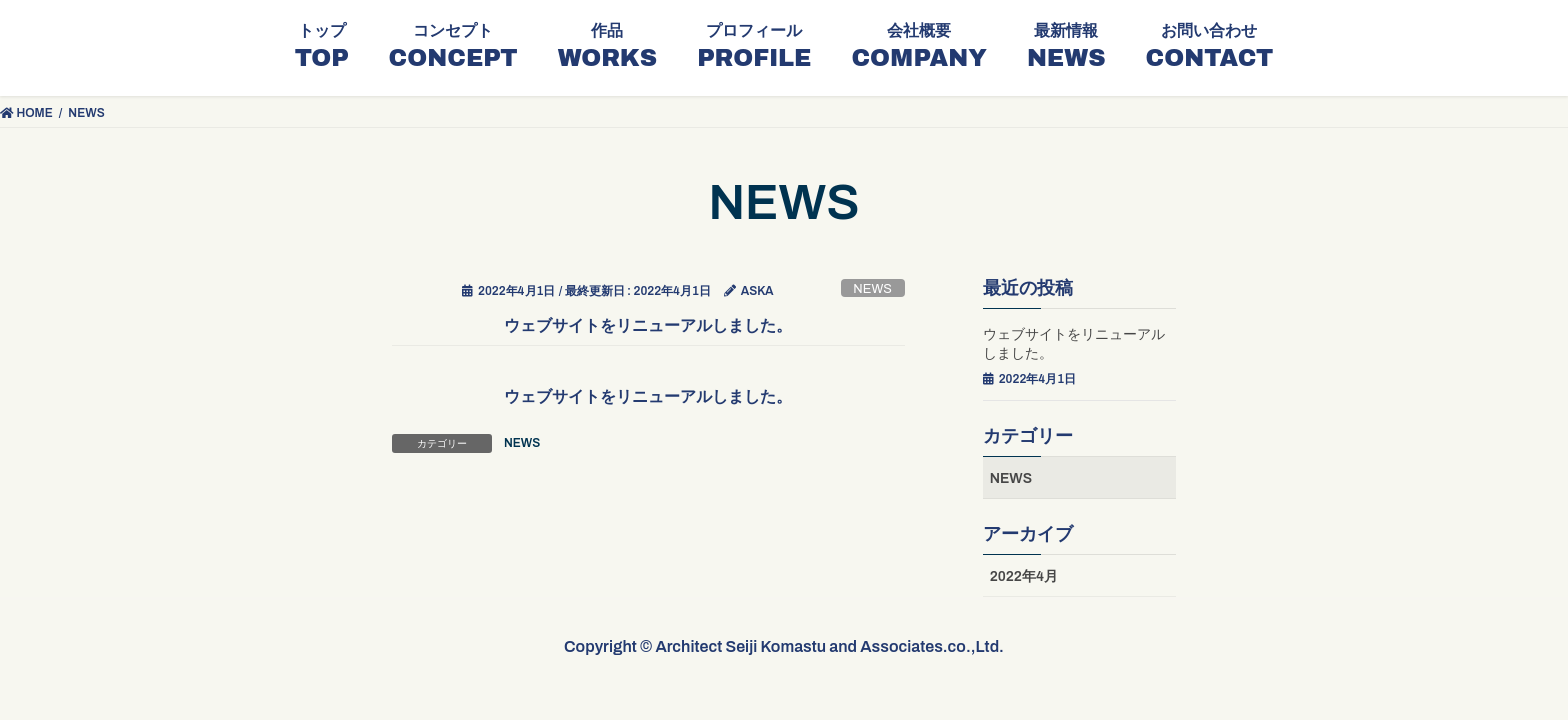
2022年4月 (1024, 576)
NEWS (872, 289)
